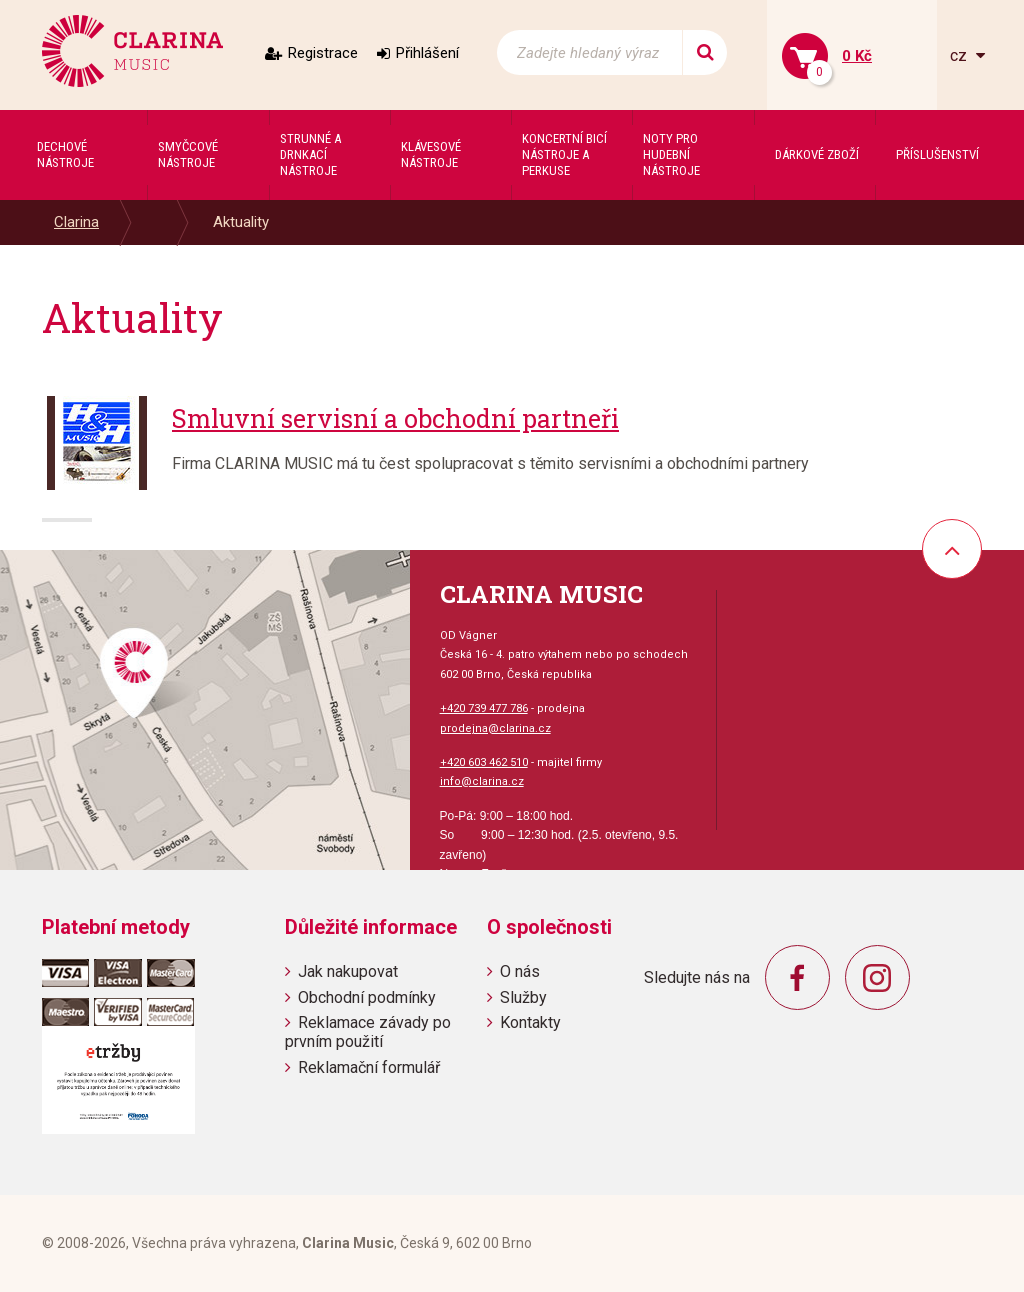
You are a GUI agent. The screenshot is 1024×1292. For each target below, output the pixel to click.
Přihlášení (427, 53)
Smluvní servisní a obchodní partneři (395, 418)
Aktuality (241, 222)
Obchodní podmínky (367, 997)
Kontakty (530, 1022)
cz (960, 55)
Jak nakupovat (348, 971)
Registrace (323, 53)
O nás (520, 971)
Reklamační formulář (369, 1067)
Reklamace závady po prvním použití (368, 1032)
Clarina (76, 222)
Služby (523, 997)
